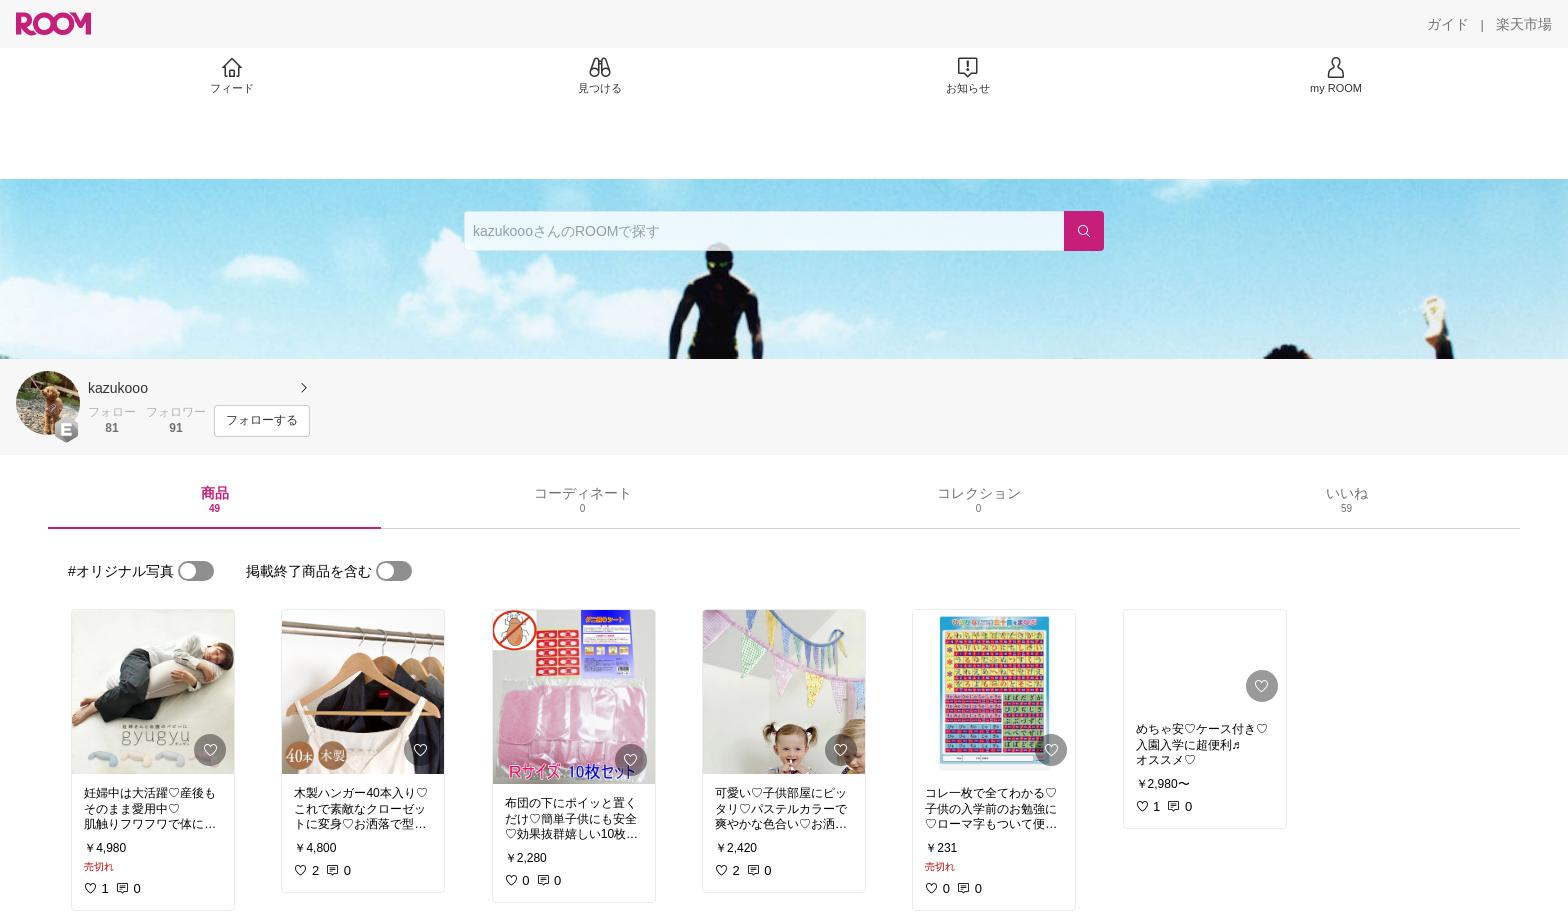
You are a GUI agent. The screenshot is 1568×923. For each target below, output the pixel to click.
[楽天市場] (1524, 24)
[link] (153, 692)
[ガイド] (1448, 24)
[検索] (1084, 231)
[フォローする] (262, 421)
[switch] (196, 571)
